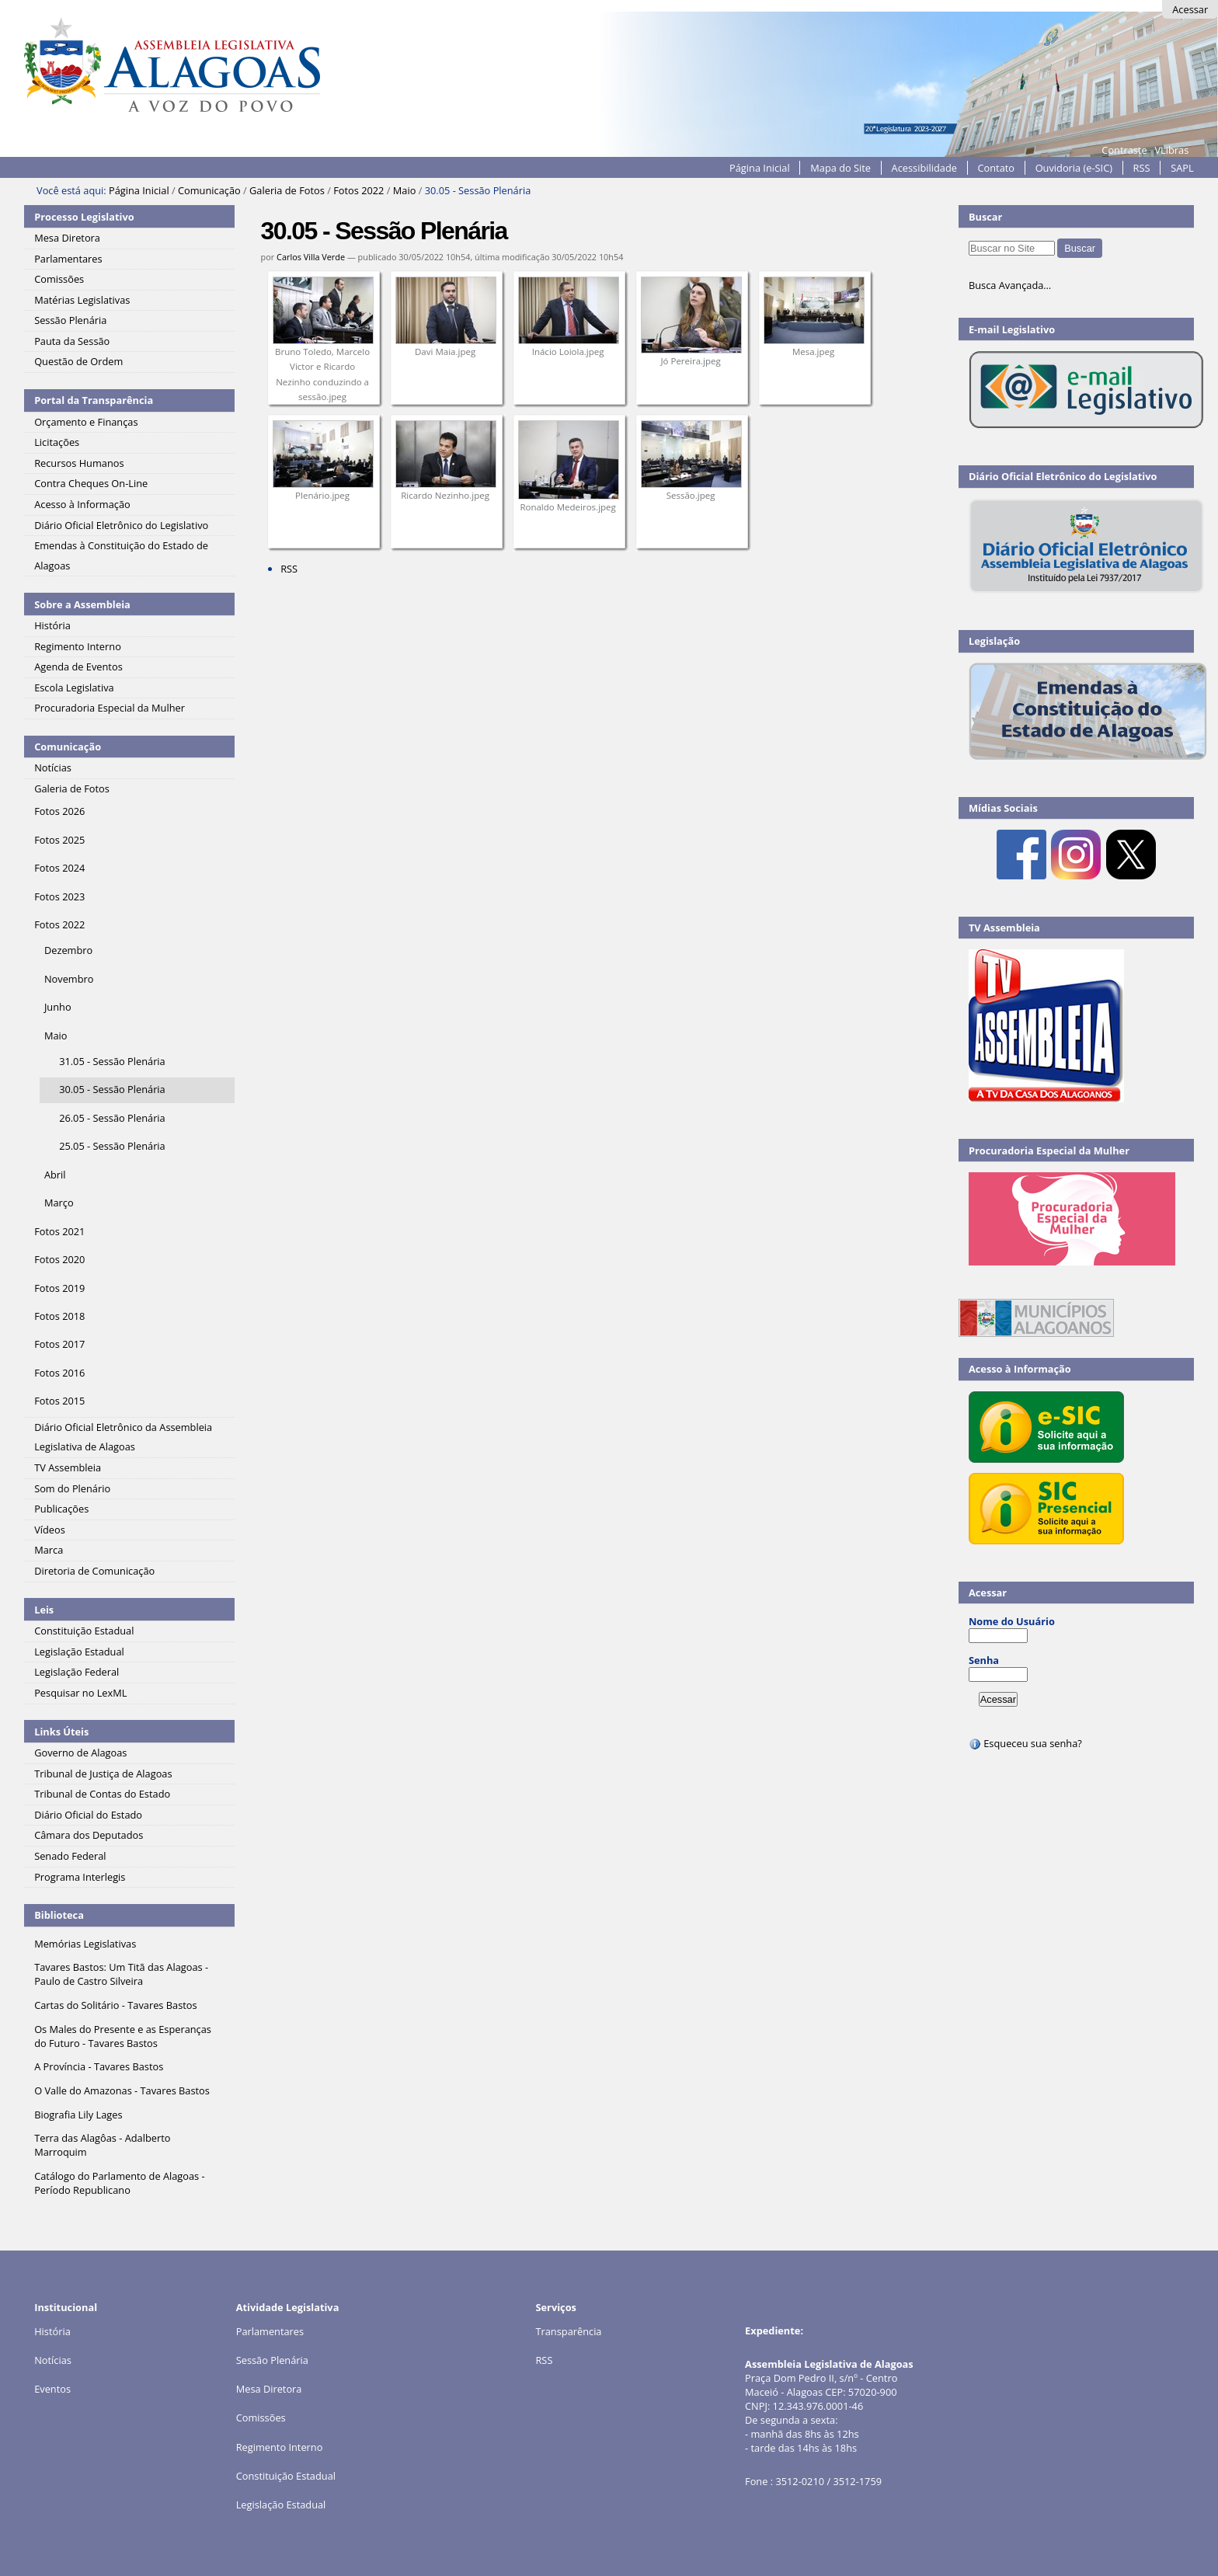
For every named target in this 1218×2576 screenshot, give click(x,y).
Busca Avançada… (1010, 285)
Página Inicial (759, 168)
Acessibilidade (924, 168)
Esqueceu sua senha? (1025, 1743)
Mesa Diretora (269, 2389)
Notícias (52, 2360)
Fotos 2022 (358, 190)
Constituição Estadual (286, 2476)
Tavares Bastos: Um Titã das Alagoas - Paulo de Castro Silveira (121, 1974)
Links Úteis (61, 1732)
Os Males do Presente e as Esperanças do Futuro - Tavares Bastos (122, 2036)
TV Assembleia (1004, 928)
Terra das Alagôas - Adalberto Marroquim (102, 2145)
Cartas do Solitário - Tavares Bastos (115, 2005)
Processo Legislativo (84, 217)
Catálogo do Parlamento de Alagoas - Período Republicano (119, 2183)
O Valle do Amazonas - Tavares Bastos (122, 2090)
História (52, 2331)
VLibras (1171, 150)
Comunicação (209, 190)
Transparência (568, 2331)
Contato (996, 168)
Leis (44, 1610)
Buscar (986, 217)
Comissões (261, 2418)
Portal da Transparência (93, 400)
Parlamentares (270, 2331)
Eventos (52, 2389)
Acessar (1190, 9)
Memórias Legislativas (85, 1944)
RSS (1141, 168)
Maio (404, 190)
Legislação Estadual (281, 2505)
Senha (984, 1660)
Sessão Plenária (272, 2360)
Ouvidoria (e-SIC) (1073, 168)
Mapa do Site (840, 168)
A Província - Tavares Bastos (98, 2066)
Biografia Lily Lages (78, 2115)
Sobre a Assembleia (82, 604)
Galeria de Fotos (287, 190)
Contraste (1124, 150)
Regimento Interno (279, 2447)
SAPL (1182, 168)
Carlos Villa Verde (311, 257)
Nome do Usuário (1012, 1621)
